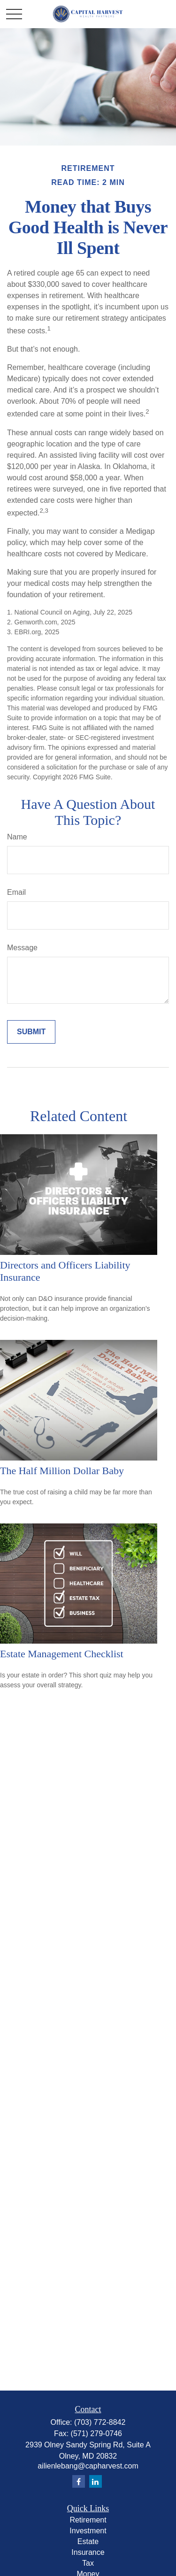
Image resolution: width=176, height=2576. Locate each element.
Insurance (87, 2552)
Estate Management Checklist (61, 1654)
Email (16, 892)
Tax (88, 2563)
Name (17, 837)
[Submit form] (31, 1032)
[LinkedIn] (95, 2481)
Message (22, 948)
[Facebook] (78, 2481)
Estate (88, 2541)
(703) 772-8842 (99, 2422)
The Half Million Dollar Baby (62, 1470)
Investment (87, 2531)
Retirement (87, 2520)
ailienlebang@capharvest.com (88, 2466)
